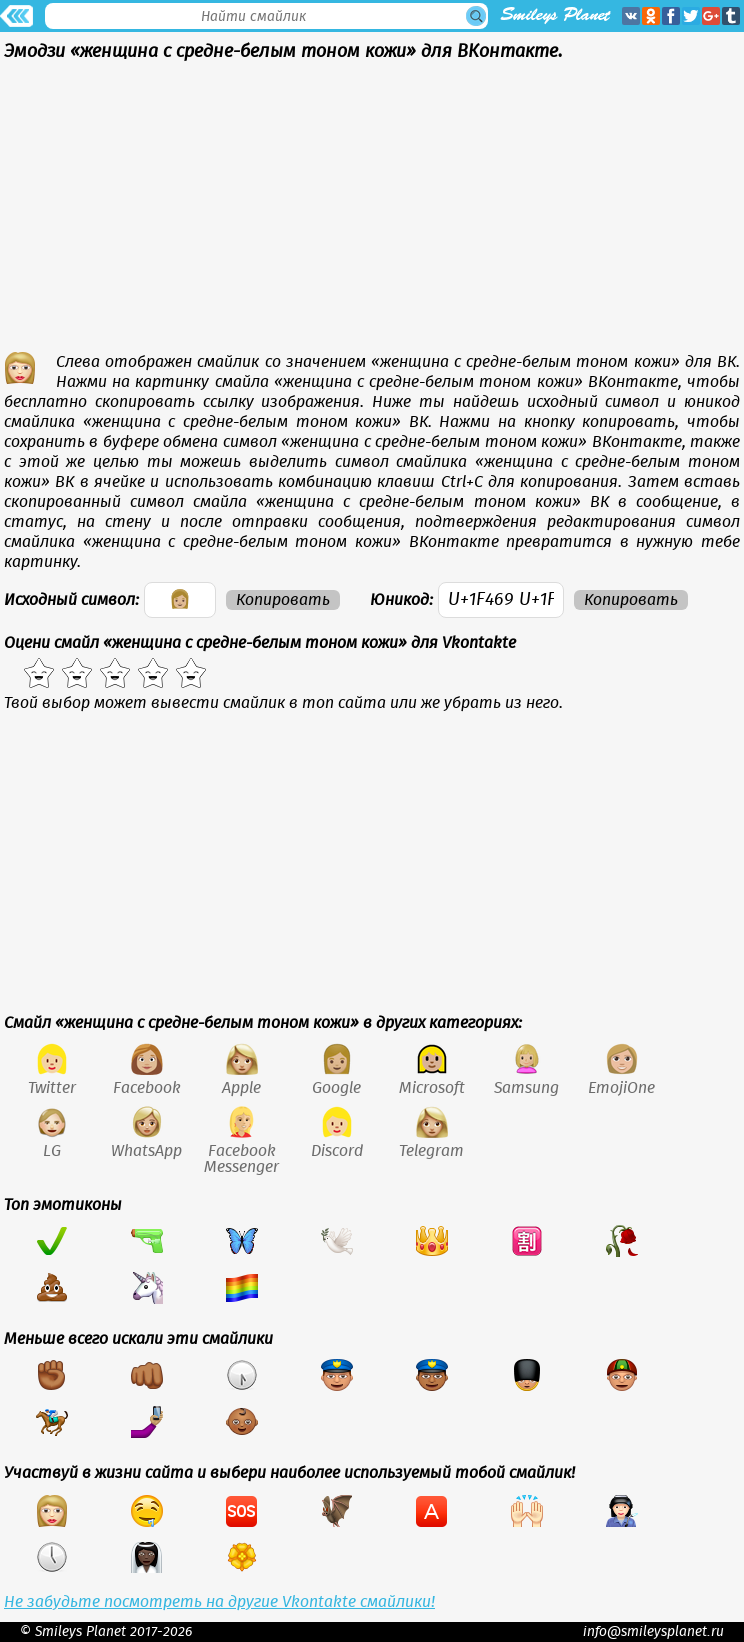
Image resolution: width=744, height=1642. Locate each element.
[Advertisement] (372, 212)
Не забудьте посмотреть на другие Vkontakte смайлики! (219, 1602)
